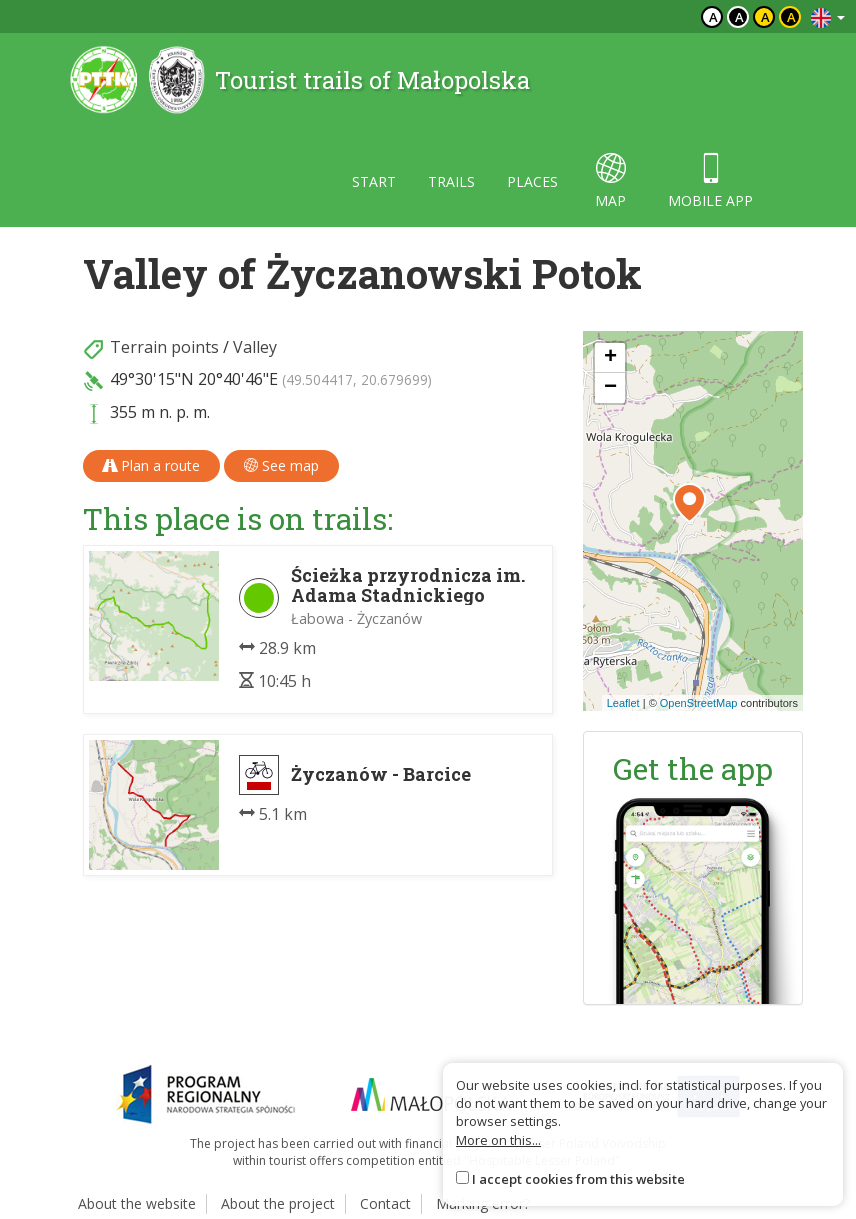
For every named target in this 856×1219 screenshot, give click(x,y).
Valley (255, 347)
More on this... (498, 1140)
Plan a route (151, 465)
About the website (137, 1203)
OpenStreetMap (699, 703)
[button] (689, 503)
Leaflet (623, 703)
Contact (385, 1203)
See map (281, 465)
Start (374, 181)
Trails (451, 181)
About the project (278, 1203)
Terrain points (164, 347)
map (610, 181)
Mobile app (710, 181)
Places (532, 181)
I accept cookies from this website (578, 1179)
